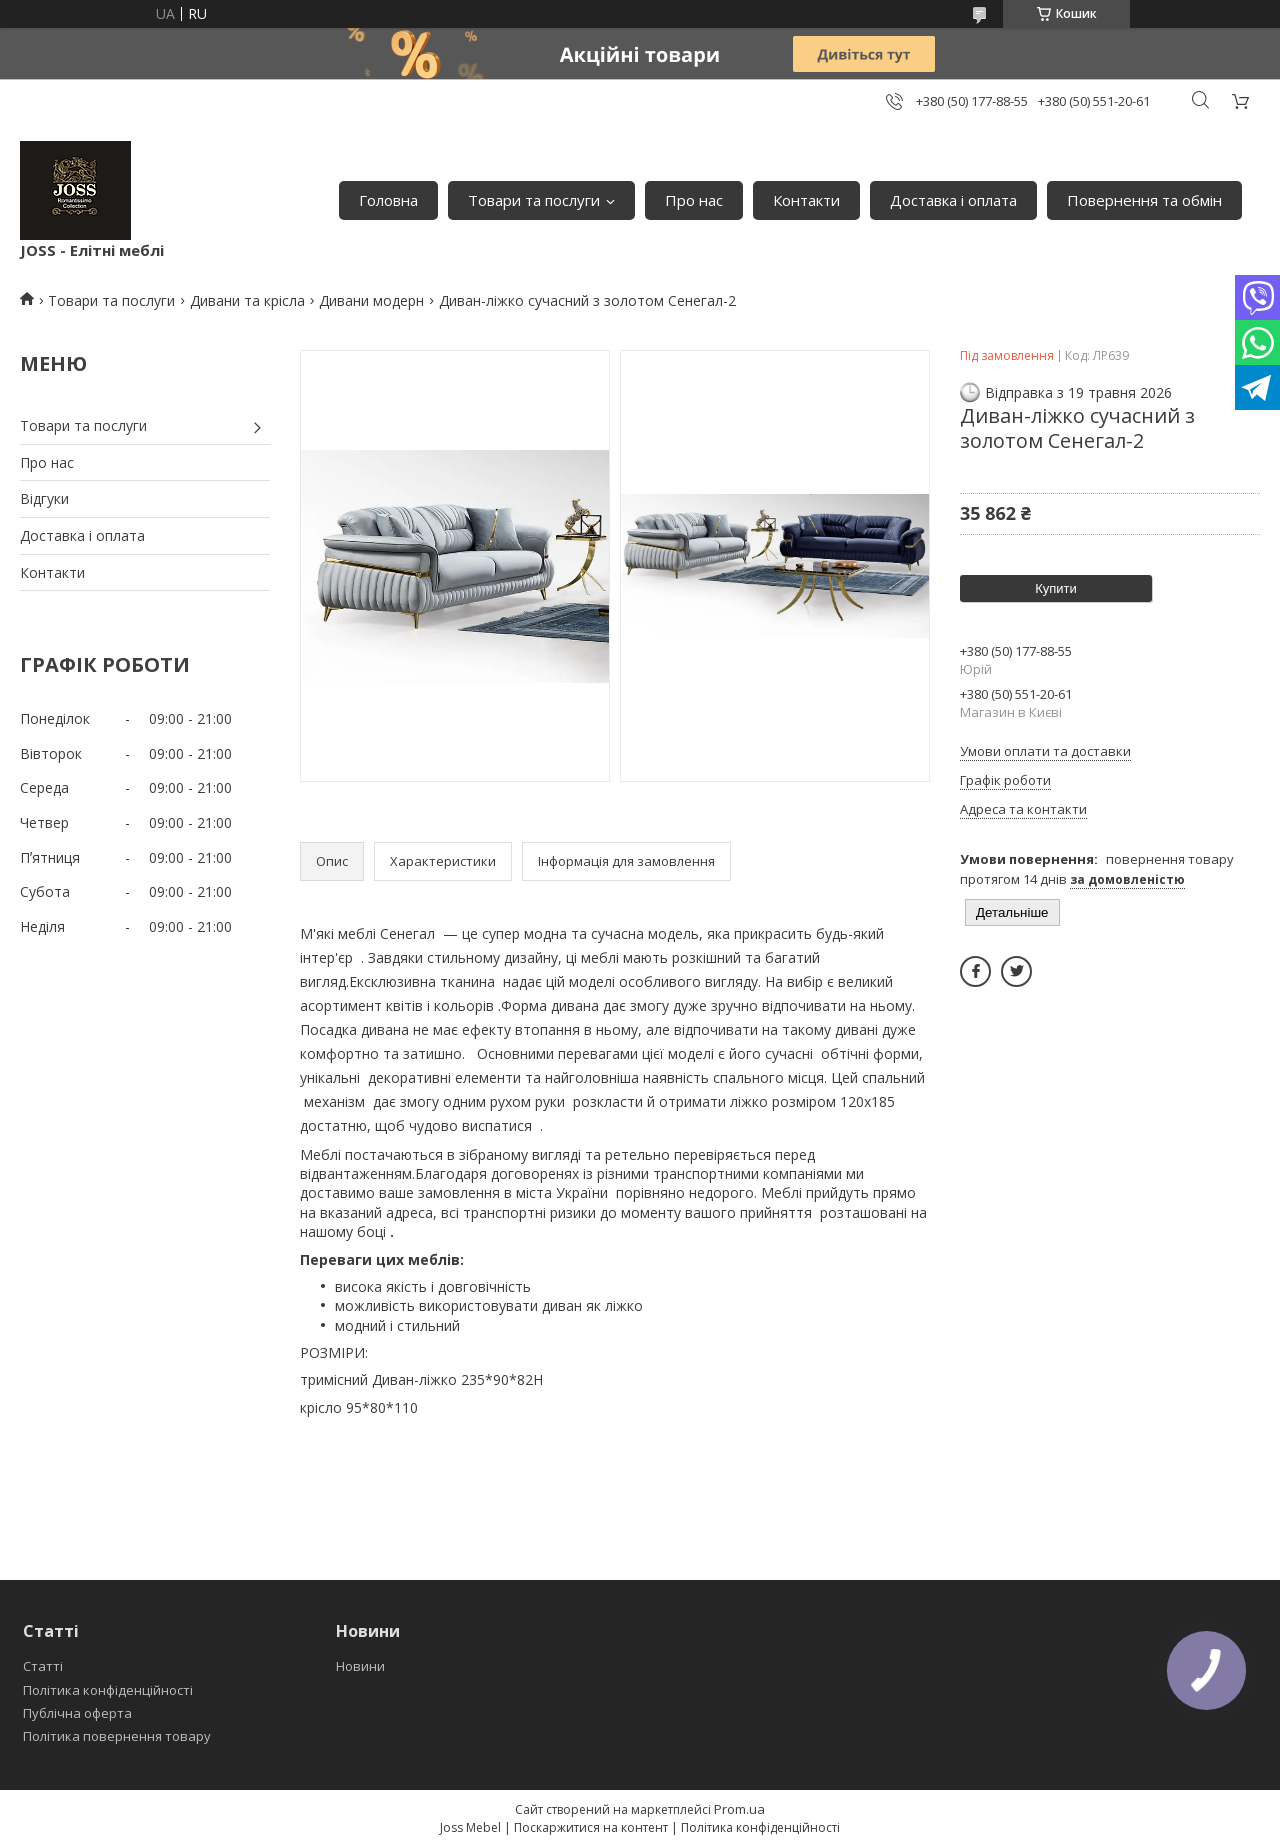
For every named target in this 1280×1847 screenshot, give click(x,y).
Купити (1056, 588)
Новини (360, 1666)
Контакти (806, 200)
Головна (388, 200)
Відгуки (44, 498)
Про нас (694, 200)
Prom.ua (739, 1809)
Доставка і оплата (953, 200)
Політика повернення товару (117, 1736)
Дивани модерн (371, 300)
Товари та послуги (534, 200)
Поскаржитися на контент (591, 1827)
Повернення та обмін (1144, 200)
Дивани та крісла (247, 300)
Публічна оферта (77, 1713)
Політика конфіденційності (108, 1690)
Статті (43, 1666)
